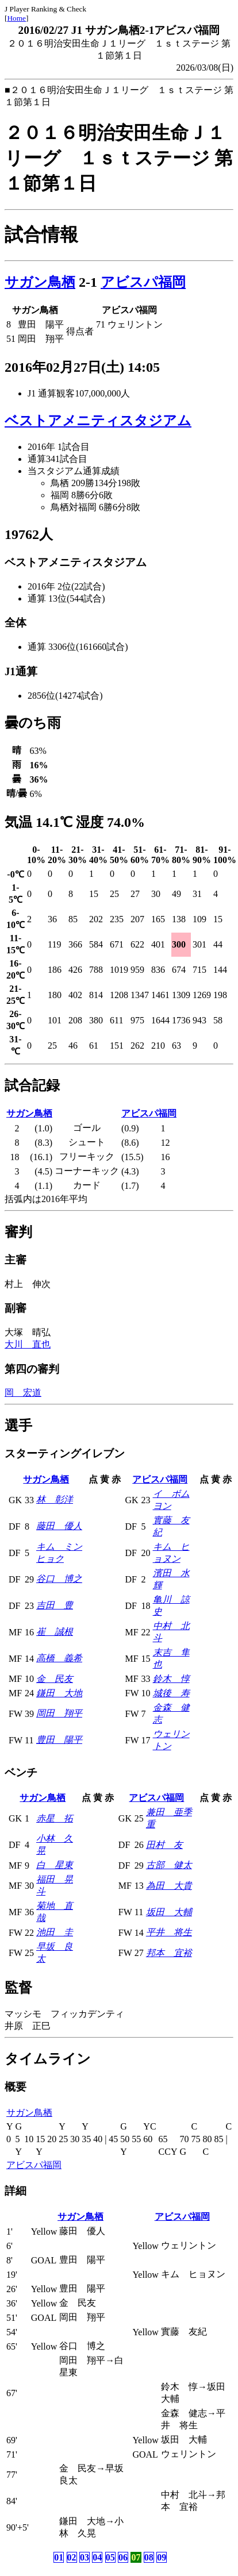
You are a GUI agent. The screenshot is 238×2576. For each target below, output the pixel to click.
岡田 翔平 (59, 1713)
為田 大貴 (169, 1885)
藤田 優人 (59, 1526)
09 (161, 2557)
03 (84, 2557)
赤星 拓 (54, 1818)
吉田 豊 (54, 1605)
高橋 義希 (59, 1658)
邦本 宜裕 (169, 1953)
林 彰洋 (54, 1499)
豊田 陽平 (59, 1740)
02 (71, 2557)
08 (148, 2557)
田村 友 (164, 1845)
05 (110, 2557)
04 (97, 2557)
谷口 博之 (59, 1579)
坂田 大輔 (169, 1912)
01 (58, 2557)
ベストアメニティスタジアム (98, 420)
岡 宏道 (23, 1392)
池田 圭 (54, 1932)
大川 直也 (28, 1344)
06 (123, 2557)
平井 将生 (169, 1932)
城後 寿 (171, 1693)
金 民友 (54, 1679)
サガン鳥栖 (40, 282)
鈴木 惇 (171, 1679)
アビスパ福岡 (143, 282)
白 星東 (54, 1865)
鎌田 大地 (59, 1693)
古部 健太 (169, 1865)
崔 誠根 (54, 1632)
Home (16, 18)
